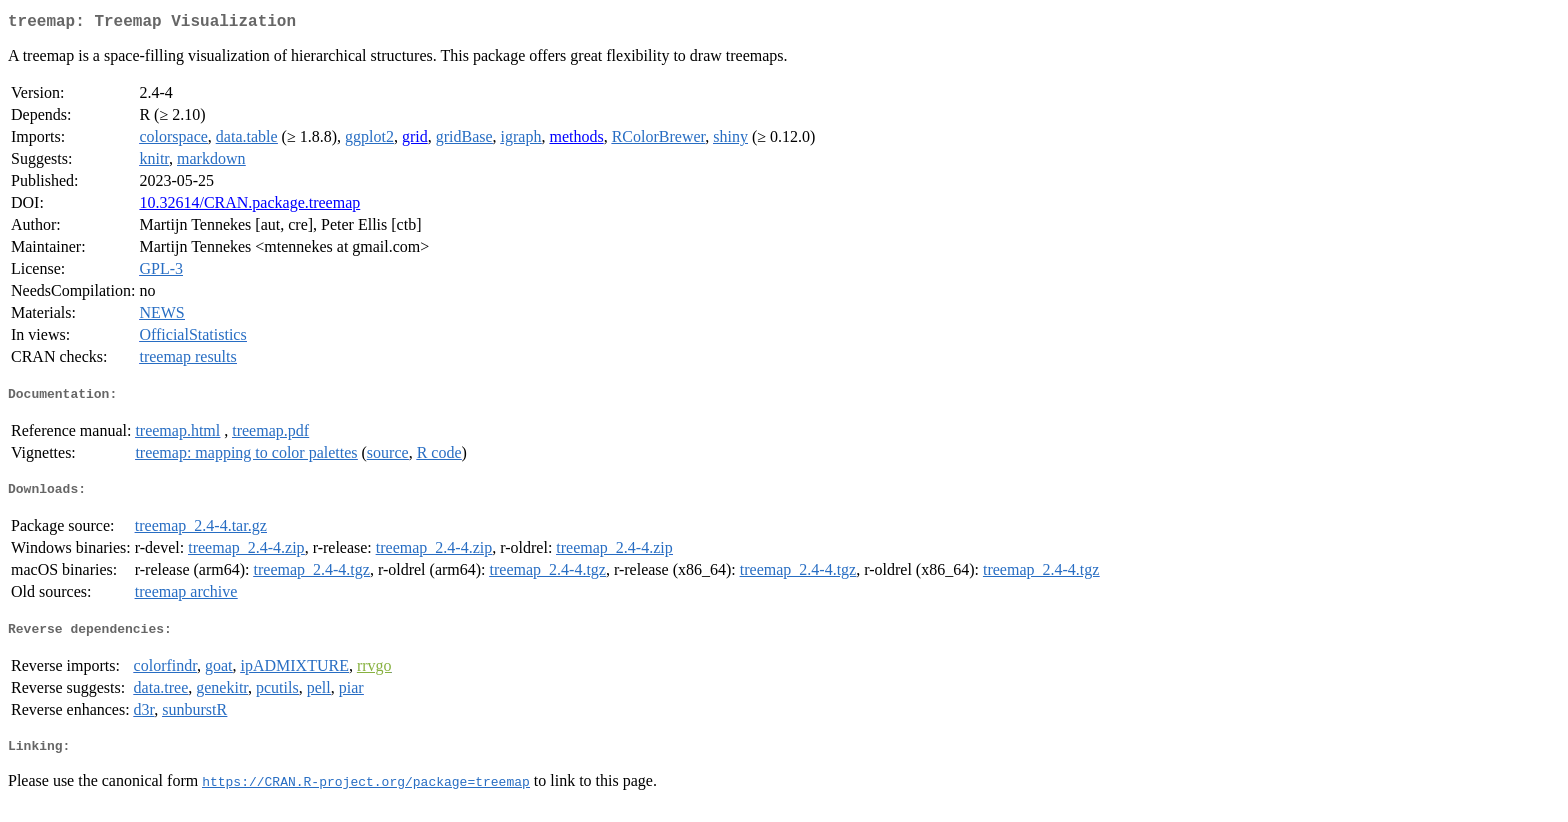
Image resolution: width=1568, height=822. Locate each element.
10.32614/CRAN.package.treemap (249, 206)
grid (415, 140)
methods (576, 140)
